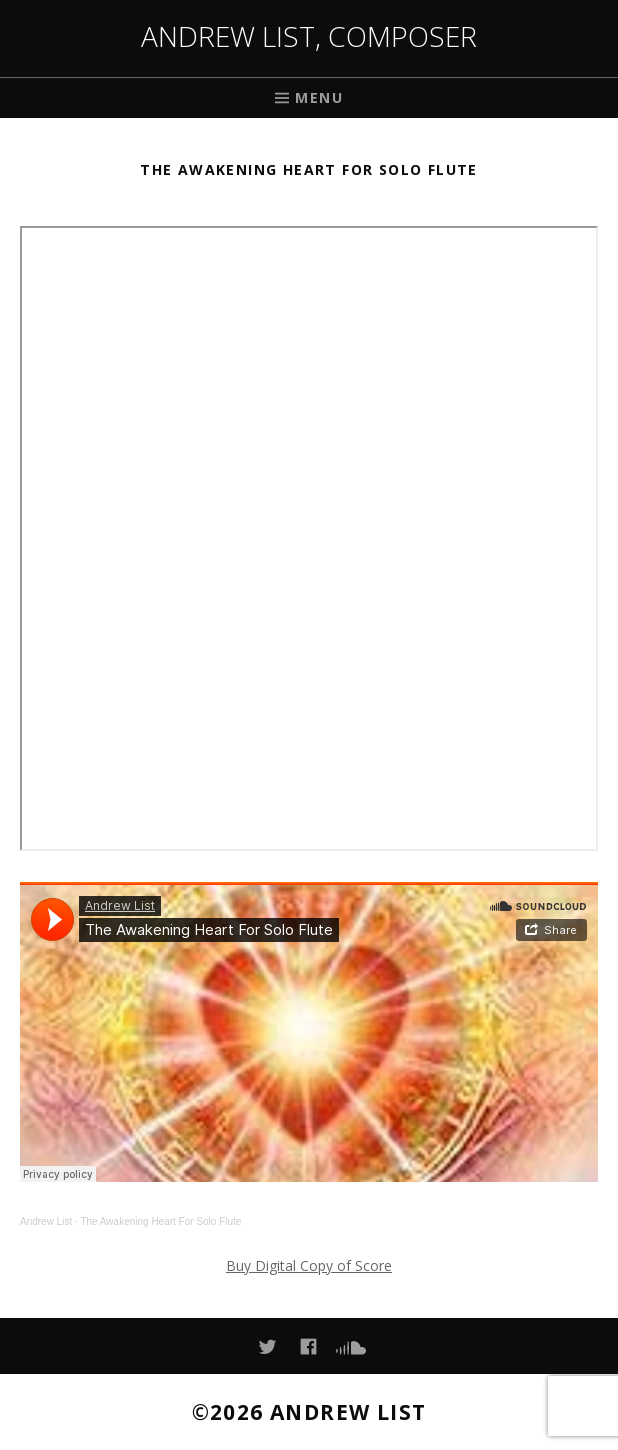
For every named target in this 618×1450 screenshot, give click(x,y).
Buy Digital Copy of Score (309, 1265)
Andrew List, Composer (309, 36)
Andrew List (46, 1221)
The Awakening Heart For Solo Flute (160, 1221)
